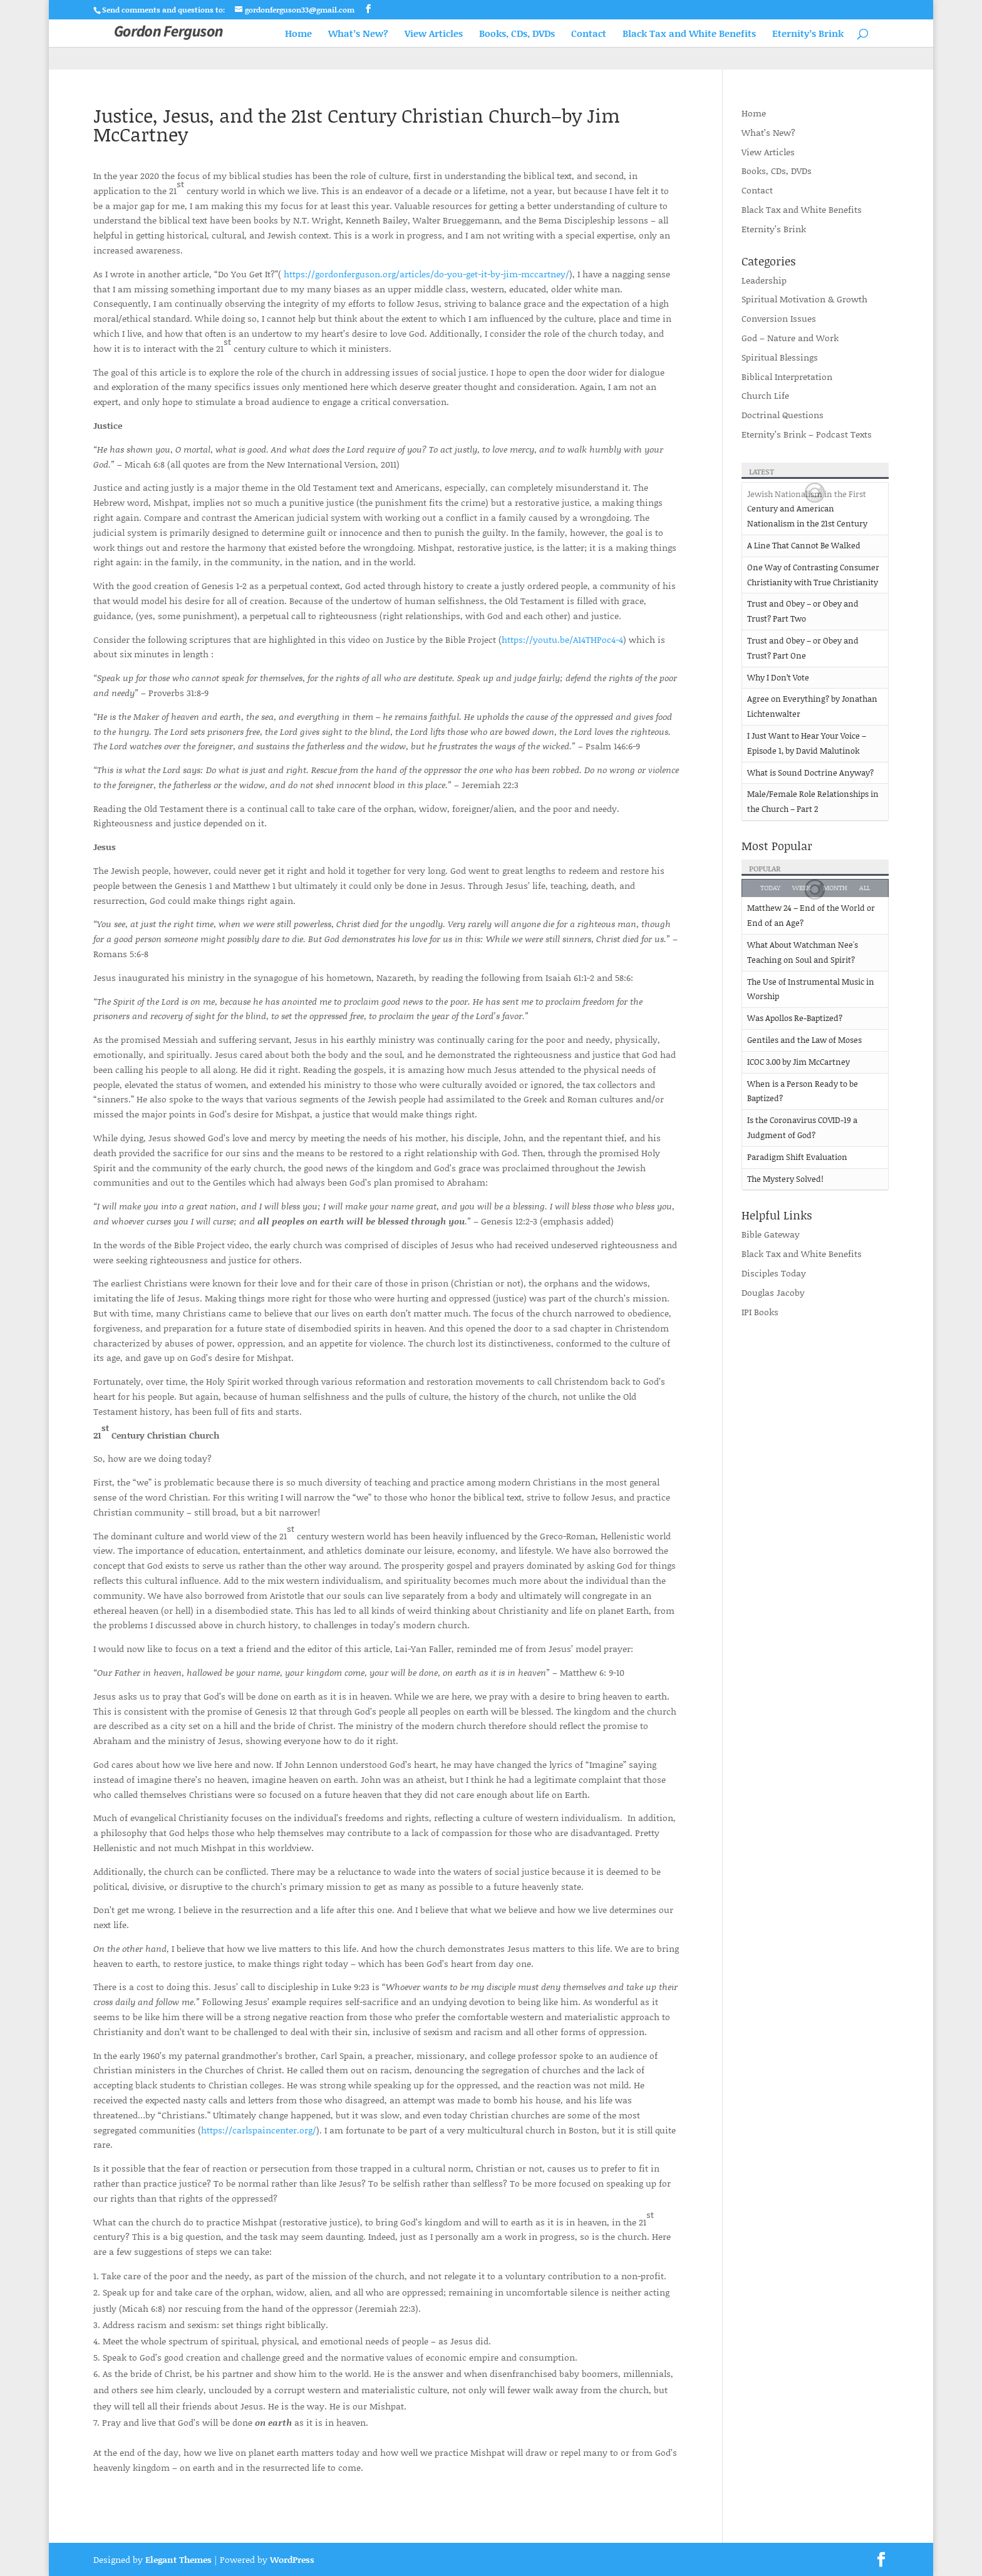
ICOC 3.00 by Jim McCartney (798, 1061)
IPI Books (760, 1311)
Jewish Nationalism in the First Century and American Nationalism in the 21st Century (807, 509)
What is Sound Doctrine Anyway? (810, 772)
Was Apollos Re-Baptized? (794, 1018)
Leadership (764, 280)
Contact (588, 33)
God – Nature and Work (790, 337)
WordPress (292, 2559)
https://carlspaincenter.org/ (258, 2130)
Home (298, 33)
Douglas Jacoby (773, 1292)
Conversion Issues (779, 318)
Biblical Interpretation (787, 376)
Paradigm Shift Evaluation (797, 1156)
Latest (761, 471)
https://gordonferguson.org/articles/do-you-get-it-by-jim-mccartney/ (426, 273)
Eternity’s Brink (808, 33)
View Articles (434, 33)
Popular (765, 868)
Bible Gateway (771, 1234)
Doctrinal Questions (783, 414)
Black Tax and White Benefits (689, 33)
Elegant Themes (178, 2559)
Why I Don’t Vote (778, 677)
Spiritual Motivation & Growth (804, 298)
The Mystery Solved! (785, 1178)
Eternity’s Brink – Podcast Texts (807, 434)
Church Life (765, 395)
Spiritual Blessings (780, 357)
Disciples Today (774, 1273)
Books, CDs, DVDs (517, 33)
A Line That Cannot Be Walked (804, 545)
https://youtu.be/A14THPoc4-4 (562, 639)
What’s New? (358, 33)
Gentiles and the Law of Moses (804, 1039)
